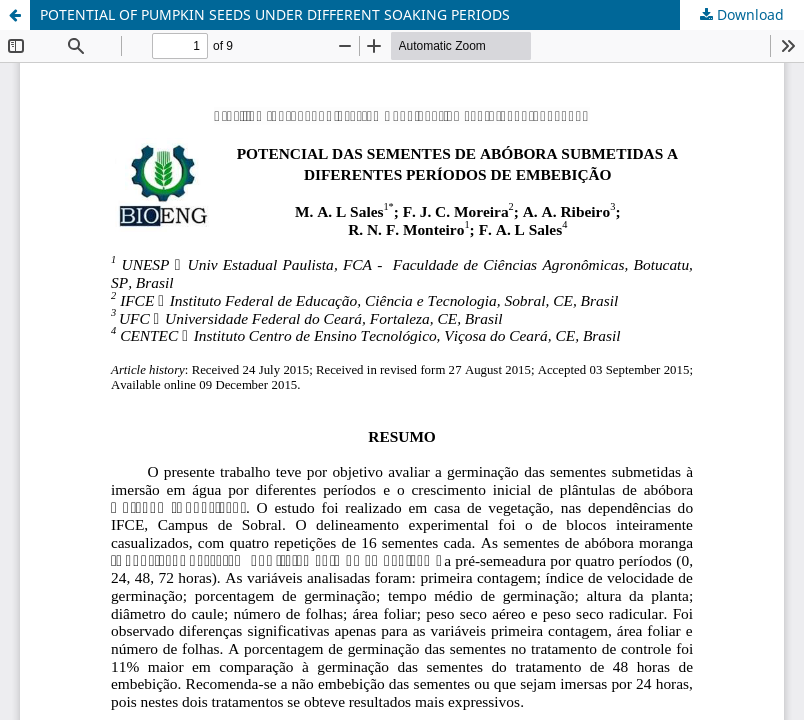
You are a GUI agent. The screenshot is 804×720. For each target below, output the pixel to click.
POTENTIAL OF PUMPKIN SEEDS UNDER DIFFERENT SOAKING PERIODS (275, 14)
